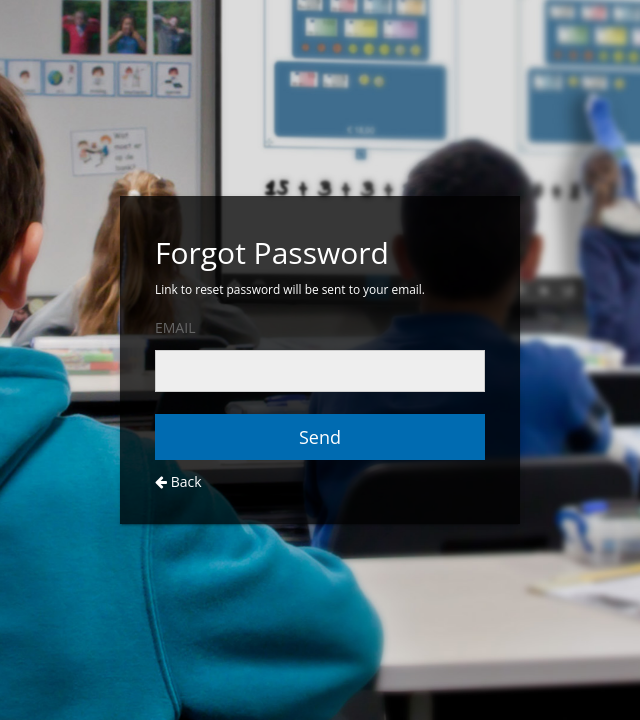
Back (178, 481)
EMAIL (175, 327)
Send (320, 437)
